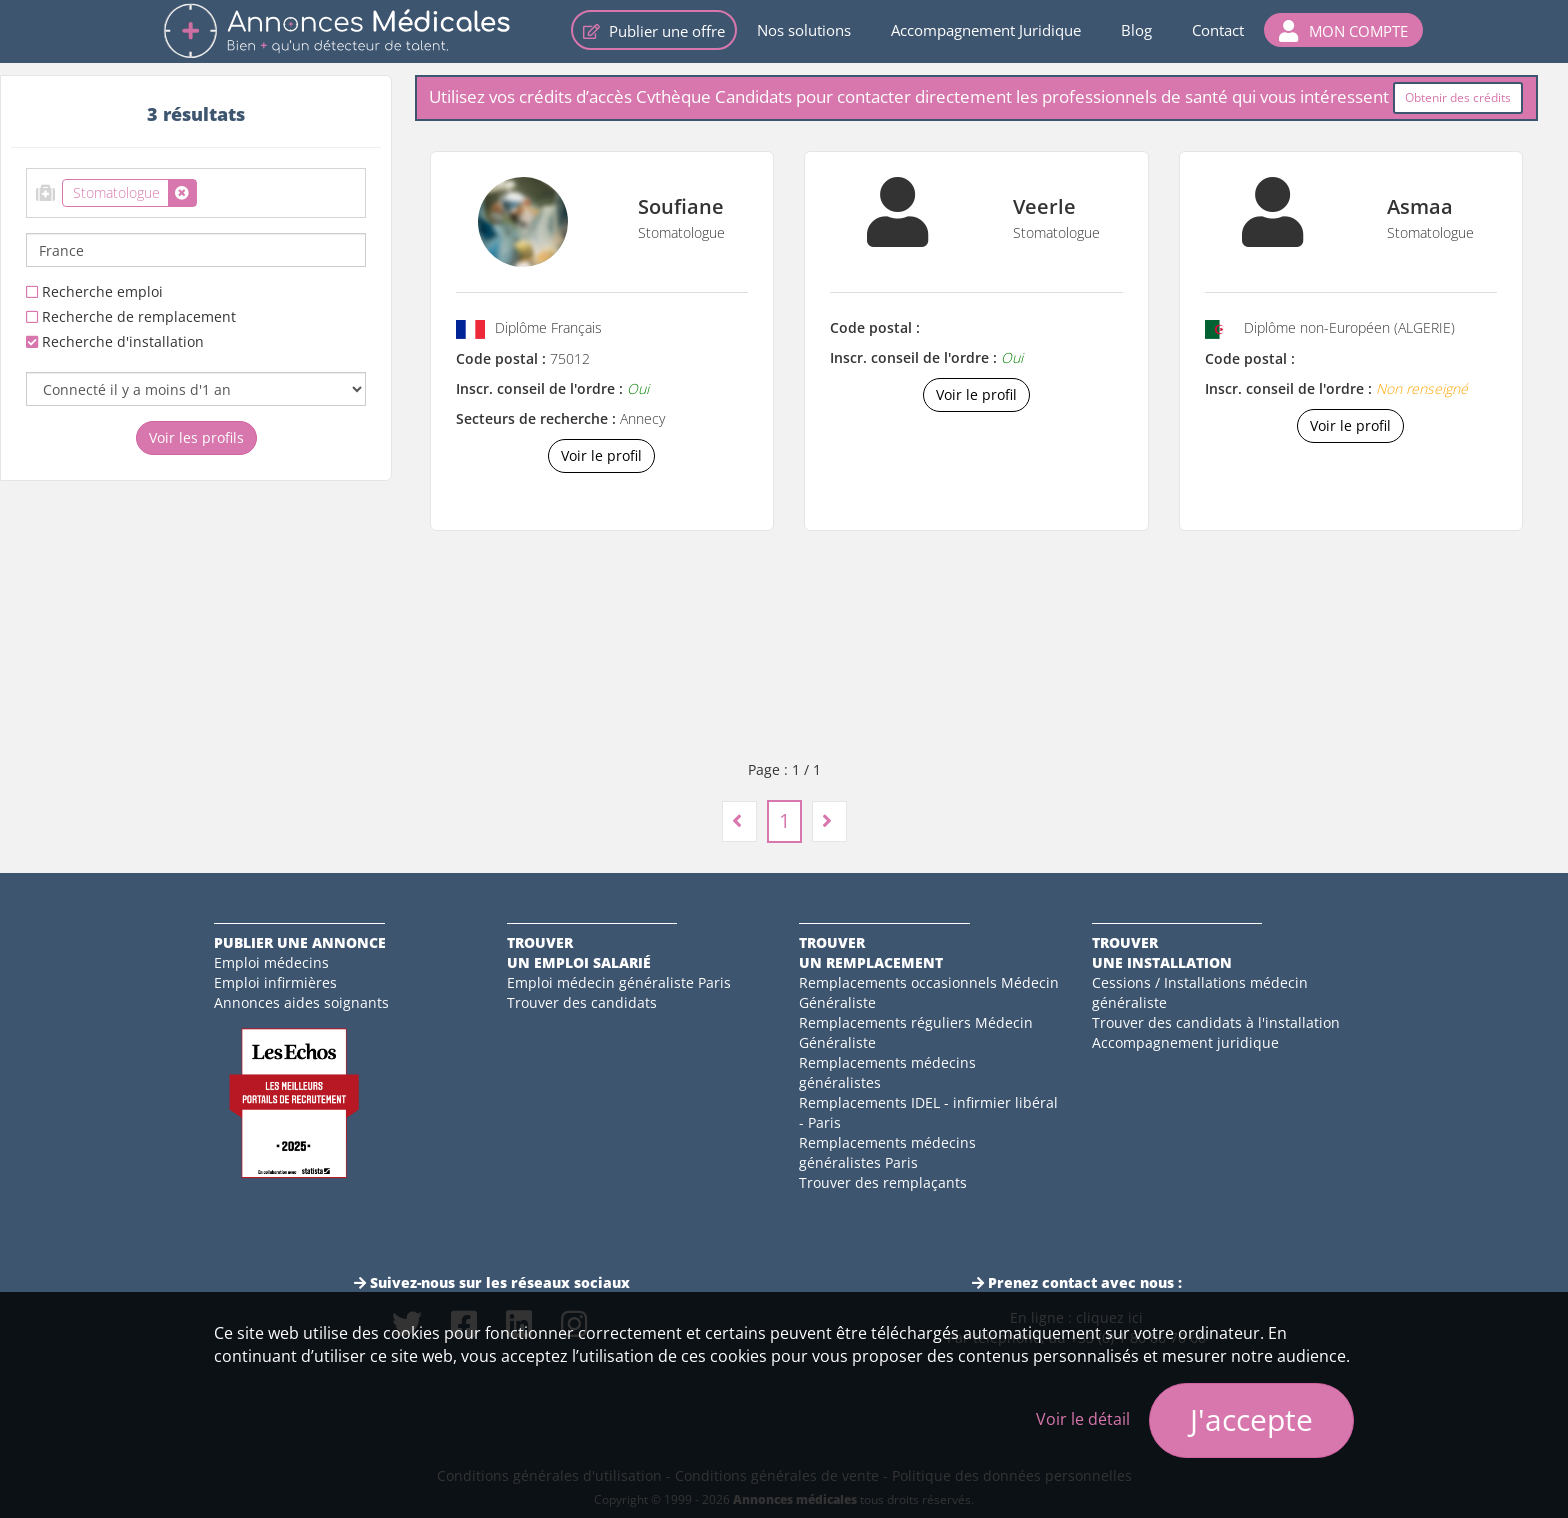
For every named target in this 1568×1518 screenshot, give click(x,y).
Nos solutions (804, 30)
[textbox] (207, 189)
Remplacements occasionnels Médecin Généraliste (929, 992)
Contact (1218, 30)
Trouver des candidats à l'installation (1216, 1022)
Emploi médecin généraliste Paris (619, 982)
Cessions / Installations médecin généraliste (1200, 992)
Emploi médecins (271, 962)
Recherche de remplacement (131, 316)
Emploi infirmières (275, 982)
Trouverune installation (1162, 952)
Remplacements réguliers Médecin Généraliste (916, 1032)
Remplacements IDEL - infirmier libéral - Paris (928, 1112)
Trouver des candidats (582, 1002)
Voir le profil (601, 455)
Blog (1136, 30)
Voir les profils (196, 437)
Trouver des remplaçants (883, 1182)
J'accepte (1251, 1419)
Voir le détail (1083, 1419)
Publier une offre (654, 31)
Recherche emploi (94, 291)
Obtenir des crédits (1458, 97)
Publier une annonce (300, 942)
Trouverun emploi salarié (579, 952)
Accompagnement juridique (1185, 1042)
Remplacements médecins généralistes (887, 1072)
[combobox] (196, 193)
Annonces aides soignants (301, 1002)
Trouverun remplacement (871, 952)
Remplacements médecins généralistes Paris (887, 1152)
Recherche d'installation (115, 341)
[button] (1343, 30)
